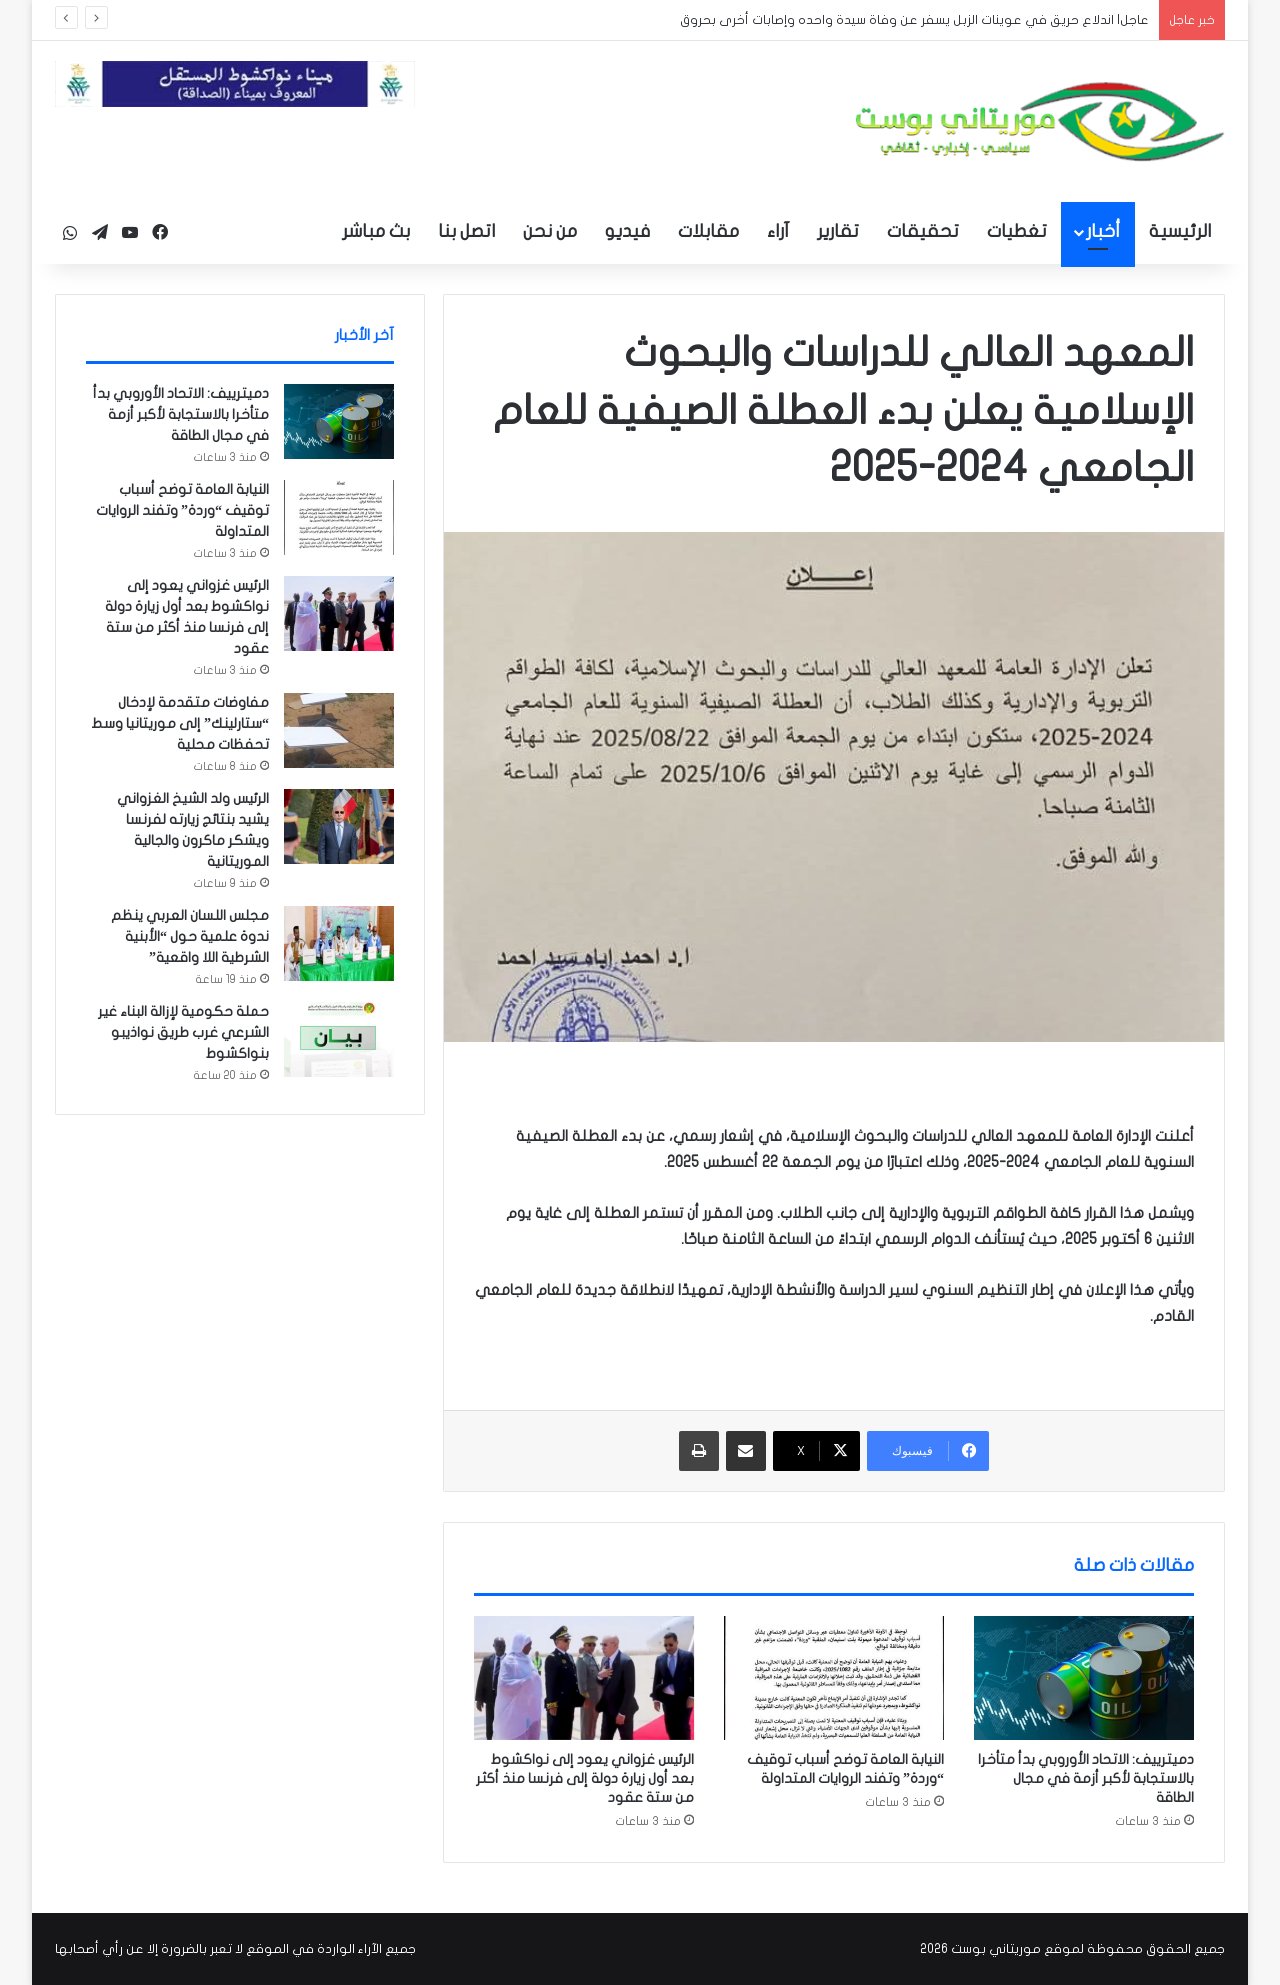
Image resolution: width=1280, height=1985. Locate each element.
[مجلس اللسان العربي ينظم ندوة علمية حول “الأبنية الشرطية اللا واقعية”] (339, 943)
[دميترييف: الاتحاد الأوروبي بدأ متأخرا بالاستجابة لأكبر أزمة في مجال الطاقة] (1084, 1678)
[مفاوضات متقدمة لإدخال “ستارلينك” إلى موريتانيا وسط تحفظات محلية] (339, 730)
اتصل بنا (466, 231)
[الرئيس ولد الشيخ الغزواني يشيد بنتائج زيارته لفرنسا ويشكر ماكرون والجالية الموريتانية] (339, 826)
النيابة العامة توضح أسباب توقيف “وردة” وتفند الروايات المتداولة (182, 510)
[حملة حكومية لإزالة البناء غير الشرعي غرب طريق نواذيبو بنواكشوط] (339, 1039)
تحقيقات (923, 231)
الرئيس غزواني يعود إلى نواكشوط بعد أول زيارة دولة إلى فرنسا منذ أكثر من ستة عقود (585, 1778)
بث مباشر (376, 231)
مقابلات (708, 231)
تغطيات (1017, 231)
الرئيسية (1180, 231)
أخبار (1103, 231)
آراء (778, 231)
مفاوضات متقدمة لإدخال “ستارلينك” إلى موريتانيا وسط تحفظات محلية (180, 723)
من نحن (550, 231)
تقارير (838, 231)
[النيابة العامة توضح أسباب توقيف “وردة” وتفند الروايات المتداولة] (834, 1678)
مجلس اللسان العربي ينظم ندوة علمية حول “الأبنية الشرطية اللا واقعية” (190, 936)
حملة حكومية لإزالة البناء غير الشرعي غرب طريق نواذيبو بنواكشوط (183, 1032)
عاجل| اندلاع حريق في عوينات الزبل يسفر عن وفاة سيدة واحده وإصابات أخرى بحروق (914, 20)
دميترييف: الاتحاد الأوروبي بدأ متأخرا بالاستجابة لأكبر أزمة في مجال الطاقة (1086, 1778)
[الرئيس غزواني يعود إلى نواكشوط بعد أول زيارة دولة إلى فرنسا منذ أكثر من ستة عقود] (584, 1678)
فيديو (627, 231)
